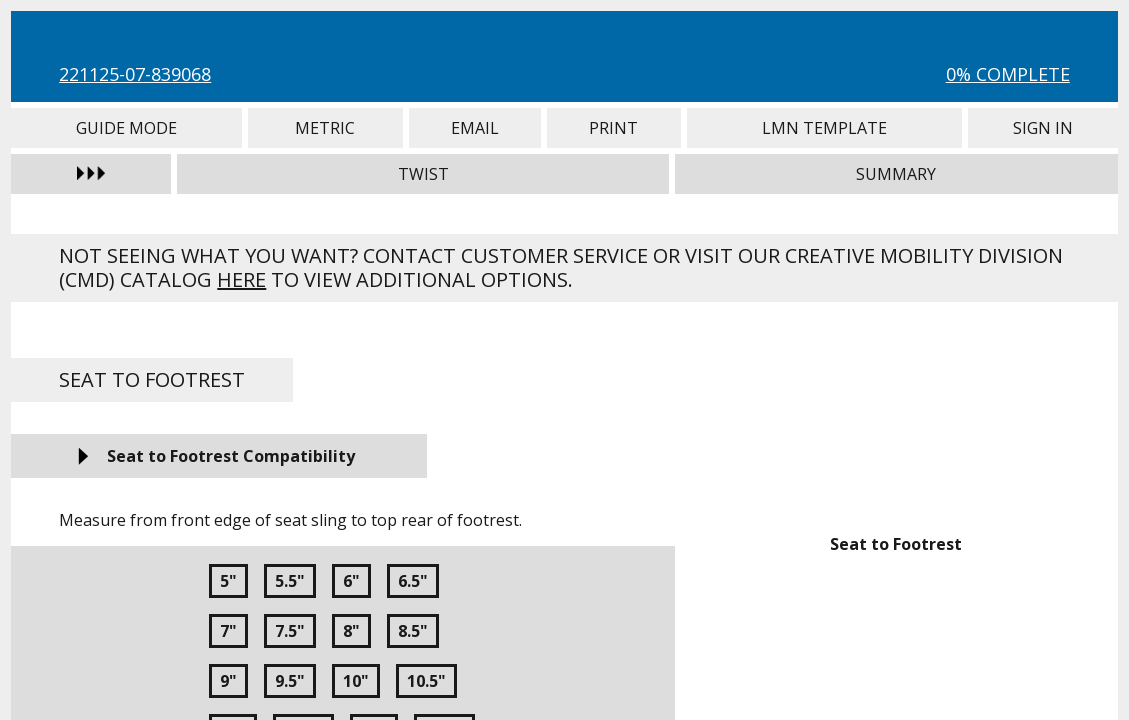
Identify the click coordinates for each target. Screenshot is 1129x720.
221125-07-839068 (135, 74)
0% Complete (1008, 74)
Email (475, 128)
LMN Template (825, 128)
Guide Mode (126, 128)
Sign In (1042, 128)
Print (614, 128)
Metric (325, 128)
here (241, 279)
